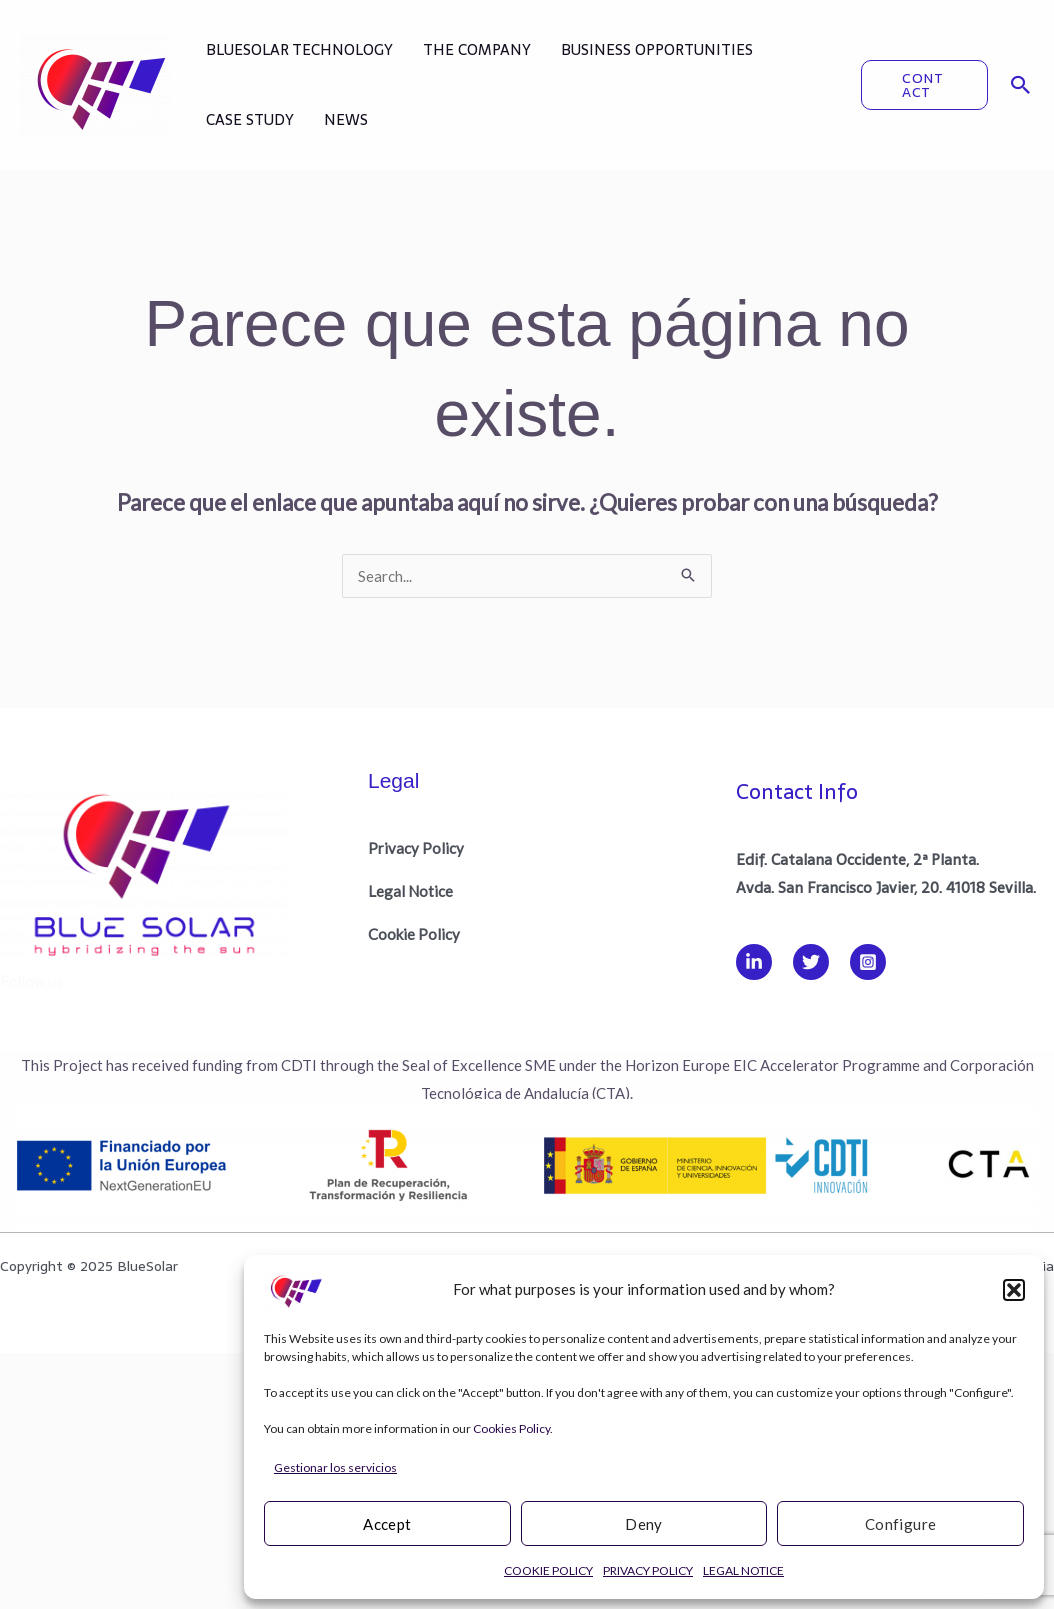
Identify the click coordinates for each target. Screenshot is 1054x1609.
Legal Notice (410, 891)
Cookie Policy (414, 934)
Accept (387, 1524)
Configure (901, 1524)
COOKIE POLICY (548, 1570)
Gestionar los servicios (335, 1467)
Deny (644, 1524)
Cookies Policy (511, 1428)
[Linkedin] (754, 962)
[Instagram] (868, 962)
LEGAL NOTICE (743, 1570)
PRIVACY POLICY (648, 1570)
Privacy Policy (416, 848)
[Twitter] (811, 962)
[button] (1014, 1290)
